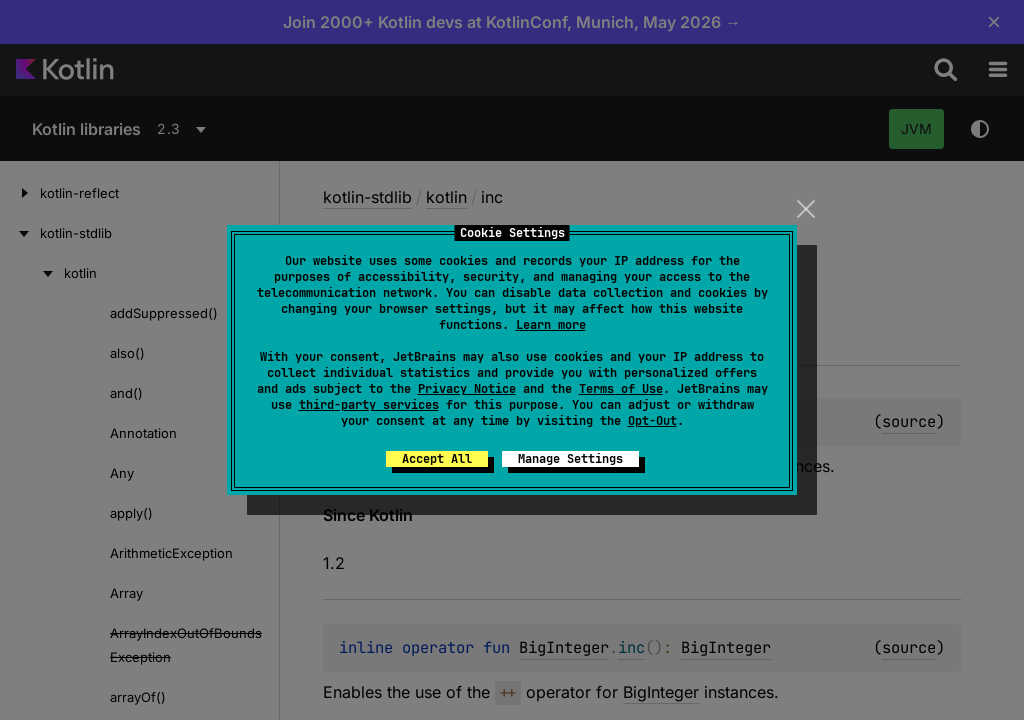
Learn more (551, 325)
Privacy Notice (467, 389)
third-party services (369, 405)
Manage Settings (570, 459)
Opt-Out (652, 421)
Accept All (437, 459)
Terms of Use (621, 389)
